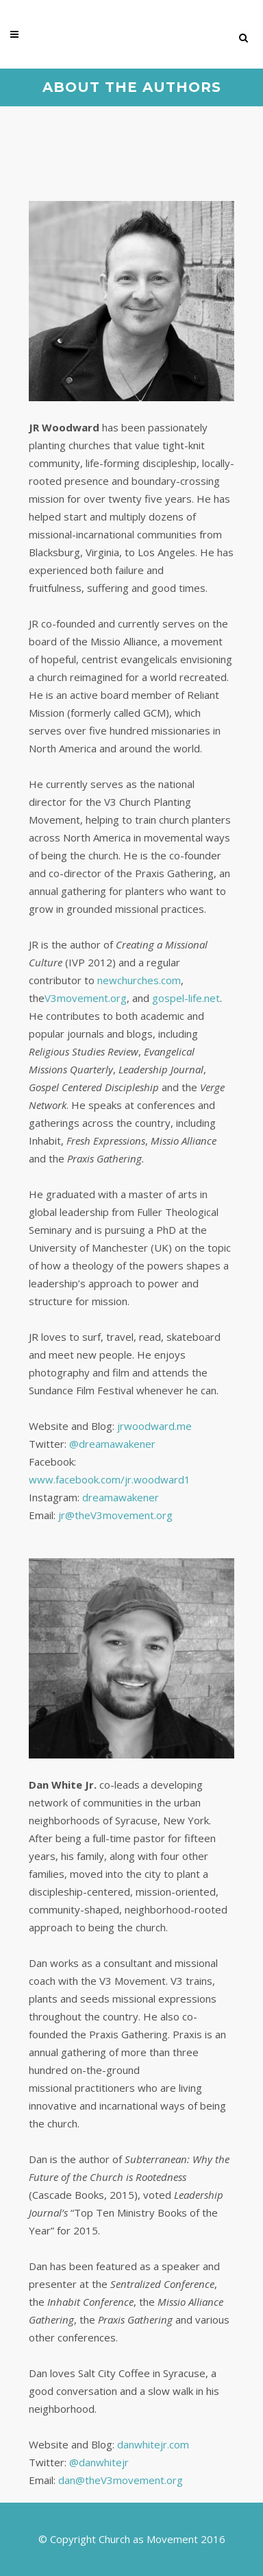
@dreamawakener (112, 1444)
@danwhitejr (99, 2462)
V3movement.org (86, 998)
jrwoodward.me (154, 1426)
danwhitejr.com (153, 2444)
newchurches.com (139, 980)
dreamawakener (120, 1497)
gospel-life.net (186, 998)
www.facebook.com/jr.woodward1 (109, 1479)
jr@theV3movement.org (115, 1515)
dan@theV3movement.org (120, 2480)
